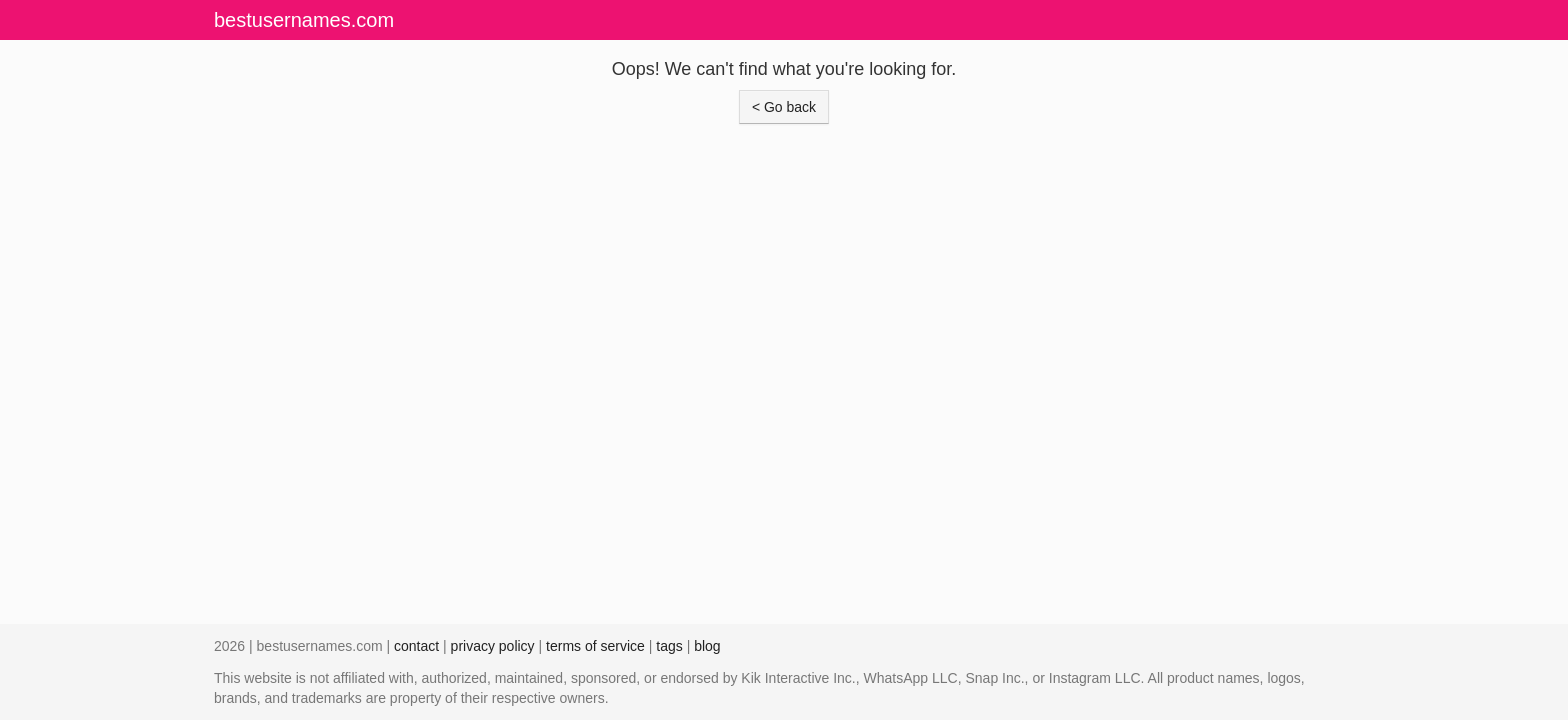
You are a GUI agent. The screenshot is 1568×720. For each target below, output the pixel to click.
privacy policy (493, 646)
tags (669, 646)
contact (416, 646)
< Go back (784, 107)
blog (707, 646)
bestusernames (304, 20)
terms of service (595, 646)
